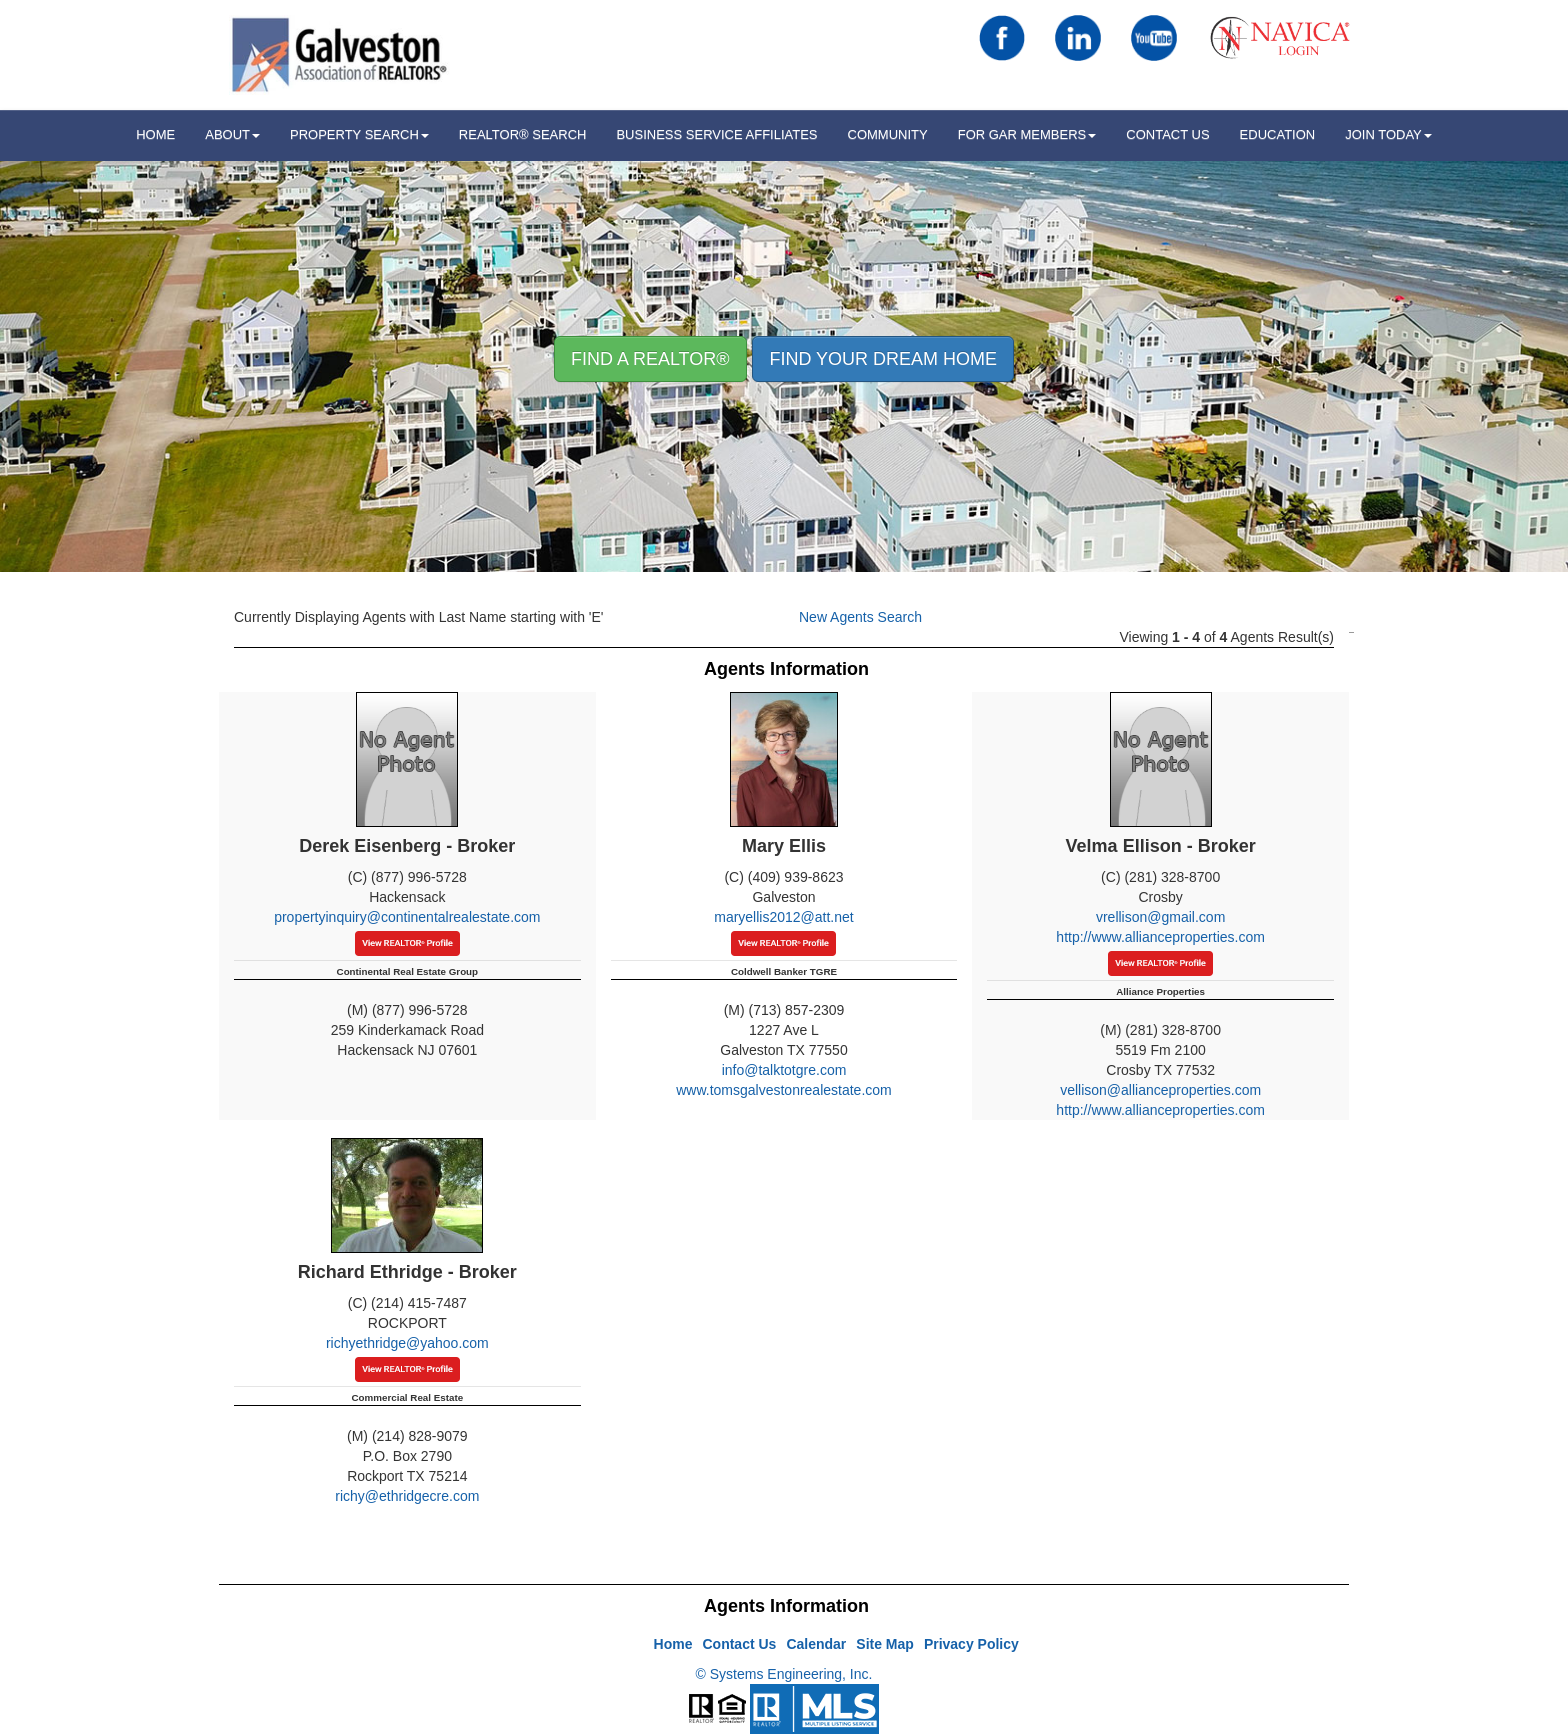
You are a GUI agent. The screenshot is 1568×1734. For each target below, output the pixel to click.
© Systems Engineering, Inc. (784, 1674)
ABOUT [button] (232, 134)
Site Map (885, 1644)
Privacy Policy (971, 1644)
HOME (155, 134)
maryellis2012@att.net (784, 917)
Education (1278, 134)
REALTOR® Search (523, 134)
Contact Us (1167, 134)
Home (673, 1644)
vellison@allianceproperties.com (1160, 1090)
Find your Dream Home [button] (883, 359)
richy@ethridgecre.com (407, 1496)
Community (888, 134)
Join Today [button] (1388, 134)
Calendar (816, 1644)
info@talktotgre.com (784, 1070)
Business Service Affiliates (716, 134)
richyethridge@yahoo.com (407, 1343)
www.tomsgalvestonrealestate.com (784, 1090)
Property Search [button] (359, 134)
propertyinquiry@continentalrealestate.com (407, 917)
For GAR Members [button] (1027, 134)
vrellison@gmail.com (1160, 917)
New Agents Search (860, 617)
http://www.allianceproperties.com (1160, 937)
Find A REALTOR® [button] (650, 359)
